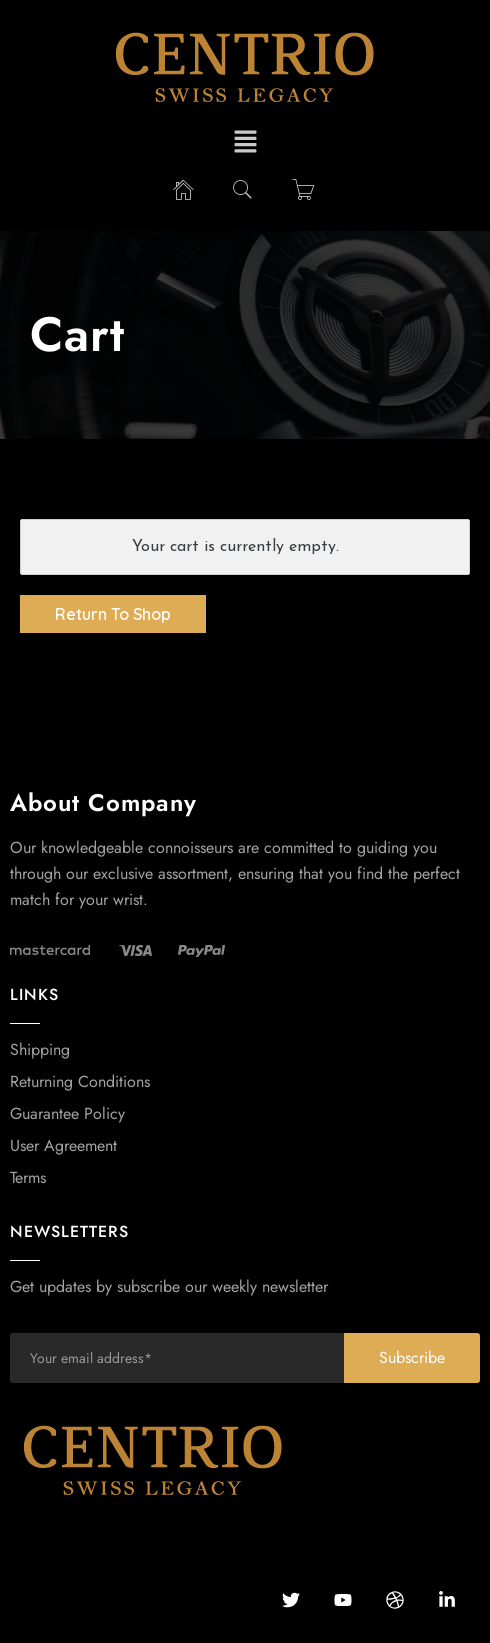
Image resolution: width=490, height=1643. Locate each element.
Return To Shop (113, 614)
